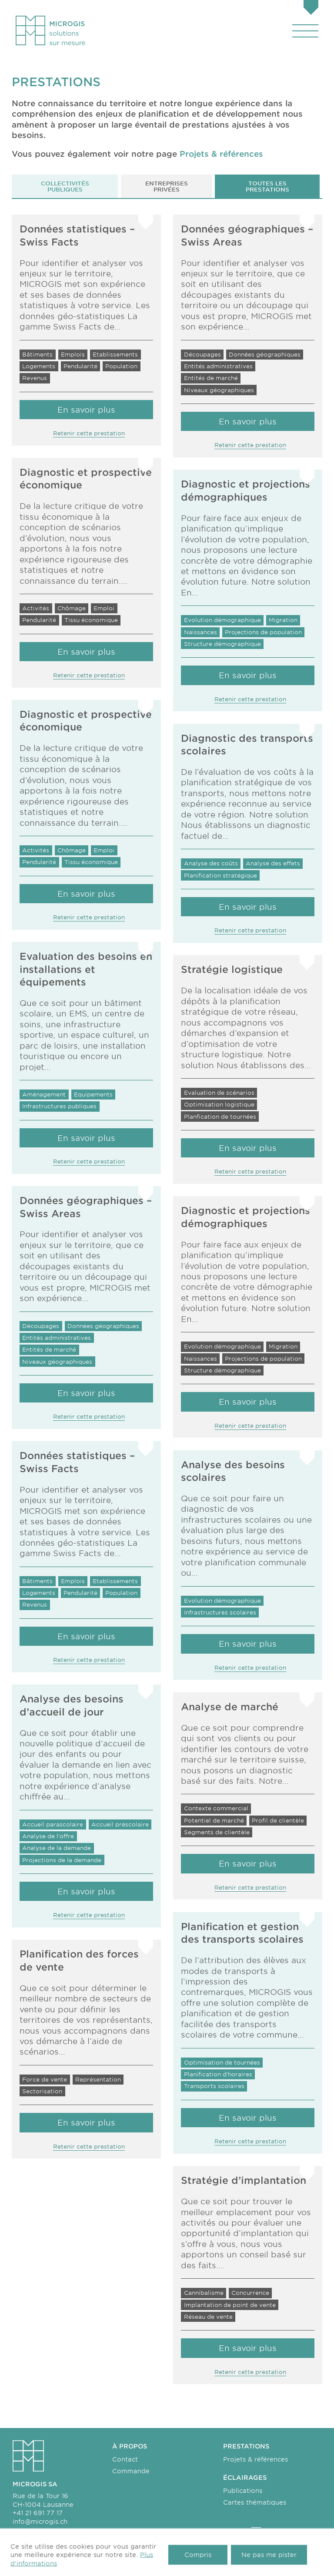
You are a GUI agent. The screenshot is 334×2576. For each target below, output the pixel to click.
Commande (131, 2471)
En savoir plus (86, 1138)
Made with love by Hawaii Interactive (271, 2565)
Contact (125, 2459)
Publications (242, 2490)
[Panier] (311, 8)
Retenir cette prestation (89, 1161)
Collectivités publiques (65, 186)
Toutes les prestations (267, 186)
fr (227, 2532)
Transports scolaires (154, 2532)
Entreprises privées (166, 186)
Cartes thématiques (254, 2502)
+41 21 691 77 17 (38, 2512)
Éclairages (245, 2477)
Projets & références (255, 2459)
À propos (129, 2446)
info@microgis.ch (40, 2521)
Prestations (246, 2446)
